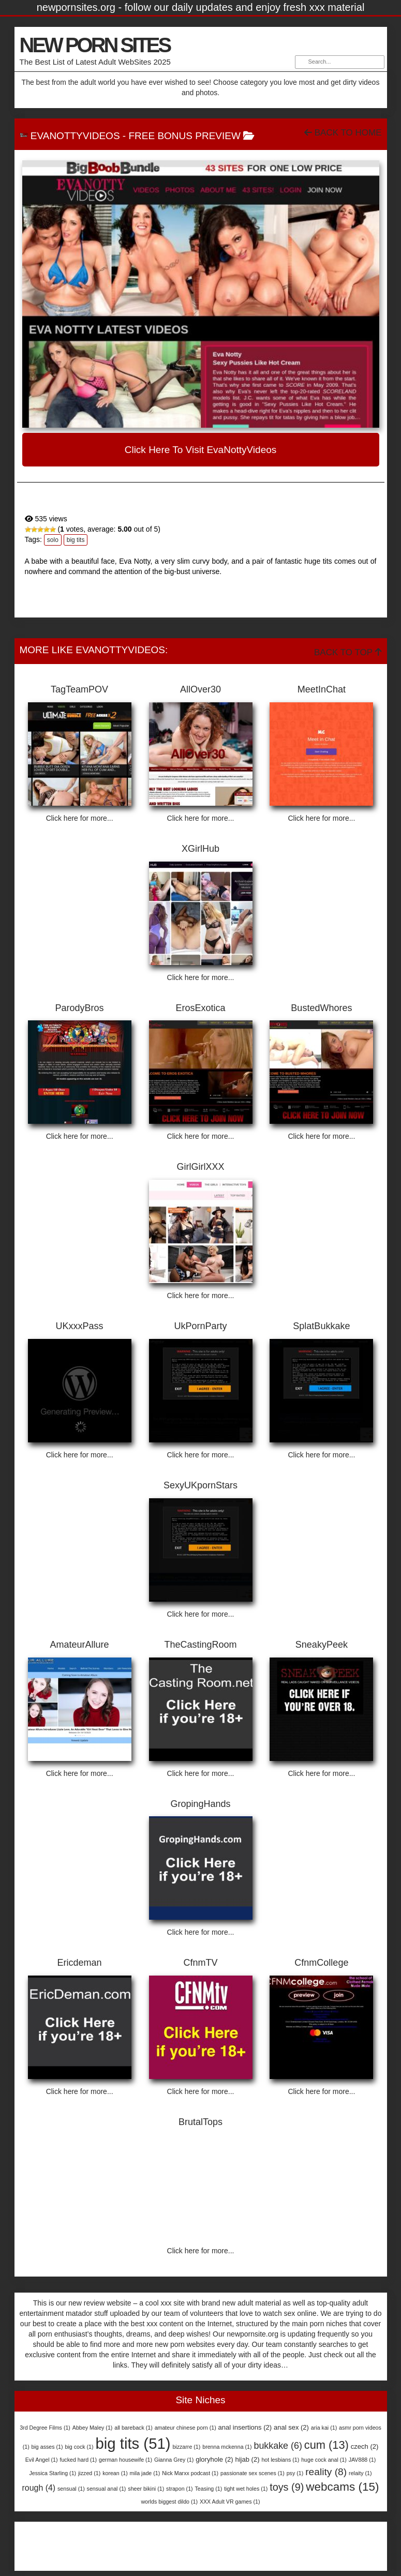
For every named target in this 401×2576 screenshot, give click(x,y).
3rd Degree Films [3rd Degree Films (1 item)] (45, 2427)
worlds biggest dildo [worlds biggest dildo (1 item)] (169, 2501)
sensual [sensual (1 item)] (71, 2488)
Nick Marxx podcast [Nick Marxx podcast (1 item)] (190, 2473)
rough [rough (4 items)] (39, 2487)
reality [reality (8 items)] (326, 2471)
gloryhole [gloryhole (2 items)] (214, 2459)
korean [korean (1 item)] (115, 2473)
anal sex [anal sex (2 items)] (291, 2427)
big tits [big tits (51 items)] (132, 2443)
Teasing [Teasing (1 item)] (208, 2488)
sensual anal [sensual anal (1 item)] (106, 2488)
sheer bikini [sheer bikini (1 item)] (146, 2488)
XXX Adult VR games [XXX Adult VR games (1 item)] (230, 2501)
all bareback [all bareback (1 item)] (133, 2427)
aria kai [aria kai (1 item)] (324, 2427)
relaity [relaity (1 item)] (360, 2473)
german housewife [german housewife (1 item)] (125, 2460)
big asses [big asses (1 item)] (47, 2447)
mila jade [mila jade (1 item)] (145, 2473)
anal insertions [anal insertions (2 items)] (245, 2427)
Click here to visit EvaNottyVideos (201, 449)
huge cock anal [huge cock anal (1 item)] (324, 2460)
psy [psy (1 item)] (295, 2473)
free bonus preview (184, 135)
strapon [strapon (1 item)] (179, 2488)
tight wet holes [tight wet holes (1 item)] (246, 2488)
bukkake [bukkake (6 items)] (278, 2446)
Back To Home (342, 133)
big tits (76, 540)
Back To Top (347, 652)
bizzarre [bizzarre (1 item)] (186, 2447)
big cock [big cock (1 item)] (79, 2447)
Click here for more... (79, 818)
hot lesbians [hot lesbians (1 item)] (280, 2460)
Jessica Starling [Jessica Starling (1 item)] (53, 2473)
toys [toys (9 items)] (287, 2487)
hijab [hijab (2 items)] (247, 2459)
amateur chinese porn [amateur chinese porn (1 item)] (185, 2427)
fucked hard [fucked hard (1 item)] (78, 2460)
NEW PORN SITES (95, 45)
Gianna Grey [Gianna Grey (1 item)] (174, 2460)
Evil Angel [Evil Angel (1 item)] (41, 2460)
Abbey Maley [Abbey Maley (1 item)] (92, 2427)
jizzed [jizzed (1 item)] (89, 2473)
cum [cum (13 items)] (326, 2444)
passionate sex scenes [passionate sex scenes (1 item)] (252, 2473)
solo (52, 540)
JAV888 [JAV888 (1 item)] (362, 2460)
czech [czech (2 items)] (365, 2446)
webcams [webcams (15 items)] (342, 2486)
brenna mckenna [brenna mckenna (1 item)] (226, 2447)
